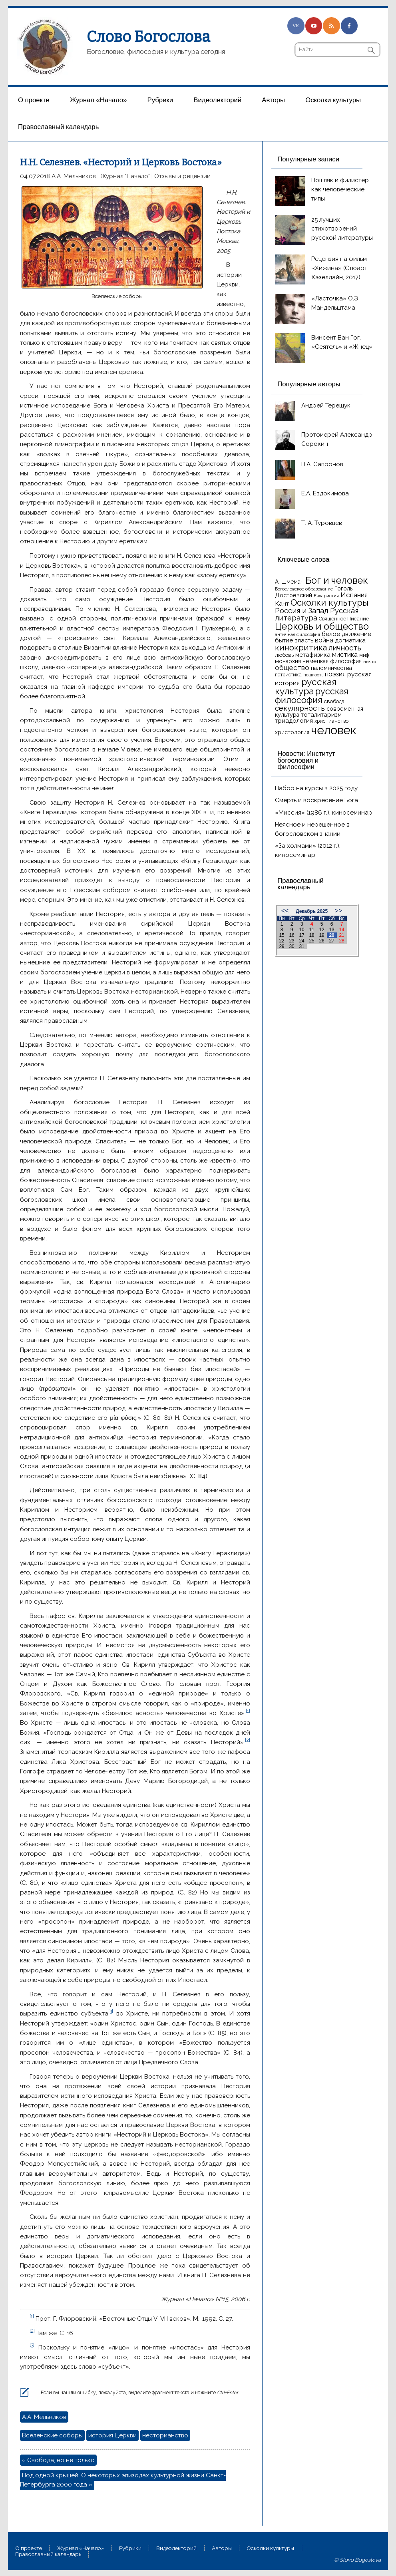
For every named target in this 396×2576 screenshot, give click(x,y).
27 (331, 941)
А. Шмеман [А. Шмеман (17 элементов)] (289, 581)
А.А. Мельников (74, 176)
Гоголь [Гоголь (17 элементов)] (343, 588)
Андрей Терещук (325, 405)
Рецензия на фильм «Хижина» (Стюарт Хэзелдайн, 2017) (339, 268)
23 (291, 941)
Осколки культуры (333, 100)
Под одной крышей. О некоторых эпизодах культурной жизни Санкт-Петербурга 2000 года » (123, 2480)
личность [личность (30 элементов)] (344, 647)
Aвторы (273, 100)
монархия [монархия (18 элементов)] (288, 661)
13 (331, 929)
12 (321, 929)
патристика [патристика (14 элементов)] (288, 675)
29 (281, 946)
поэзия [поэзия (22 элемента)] (335, 674)
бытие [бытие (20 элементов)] (284, 640)
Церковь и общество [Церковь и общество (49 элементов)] (322, 626)
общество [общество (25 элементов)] (292, 668)
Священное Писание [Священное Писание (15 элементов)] (344, 619)
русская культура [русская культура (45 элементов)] (305, 686)
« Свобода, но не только (58, 2460)
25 (311, 941)
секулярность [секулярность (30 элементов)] (300, 708)
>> (338, 910)
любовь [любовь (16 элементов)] (284, 655)
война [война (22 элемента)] (324, 640)
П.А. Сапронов (322, 464)
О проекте (34, 100)
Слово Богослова (148, 37)
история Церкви (112, 2435)
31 (301, 946)
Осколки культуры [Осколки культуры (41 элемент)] (329, 603)
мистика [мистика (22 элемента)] (345, 654)
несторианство (165, 2435)
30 (291, 946)
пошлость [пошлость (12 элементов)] (313, 674)
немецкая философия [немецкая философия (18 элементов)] (332, 661)
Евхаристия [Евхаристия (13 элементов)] (326, 595)
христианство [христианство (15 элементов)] (331, 721)
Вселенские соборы (52, 2435)
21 (341, 935)
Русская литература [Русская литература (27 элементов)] (316, 614)
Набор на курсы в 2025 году (316, 788)
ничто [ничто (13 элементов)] (369, 661)
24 (301, 941)
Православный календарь (58, 127)
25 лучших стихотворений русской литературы (342, 229)
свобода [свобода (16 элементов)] (334, 701)
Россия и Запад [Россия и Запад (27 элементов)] (301, 610)
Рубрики (160, 100)
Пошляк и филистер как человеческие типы (340, 189)
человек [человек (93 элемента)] (333, 730)
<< (285, 910)
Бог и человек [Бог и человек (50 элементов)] (336, 580)
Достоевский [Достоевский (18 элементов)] (293, 595)
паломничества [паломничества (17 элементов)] (331, 668)
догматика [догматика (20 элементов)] (350, 640)
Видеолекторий (217, 100)
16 (291, 935)
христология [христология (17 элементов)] (292, 732)
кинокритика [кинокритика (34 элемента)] (301, 647)
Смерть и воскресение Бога (316, 800)
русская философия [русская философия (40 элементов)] (311, 695)
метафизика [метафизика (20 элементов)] (312, 654)
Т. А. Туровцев (321, 523)
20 (331, 935)
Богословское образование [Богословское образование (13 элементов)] (304, 589)
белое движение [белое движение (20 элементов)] (346, 634)
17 (301, 935)
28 (341, 941)
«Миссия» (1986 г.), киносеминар (323, 812)
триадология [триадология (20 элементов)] (294, 720)
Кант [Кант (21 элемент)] (282, 603)
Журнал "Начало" (125, 176)
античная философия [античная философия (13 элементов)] (297, 634)
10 (301, 929)
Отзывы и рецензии (182, 176)
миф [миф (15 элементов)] (364, 655)
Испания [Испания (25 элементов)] (354, 595)
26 (321, 941)
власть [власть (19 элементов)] (304, 640)
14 (341, 929)
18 (311, 935)
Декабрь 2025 (312, 911)
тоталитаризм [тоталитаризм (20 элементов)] (321, 714)
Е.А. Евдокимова (325, 493)
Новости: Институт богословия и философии (306, 760)
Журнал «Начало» (98, 100)
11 (311, 929)
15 (281, 935)
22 (281, 941)
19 (321, 935)
